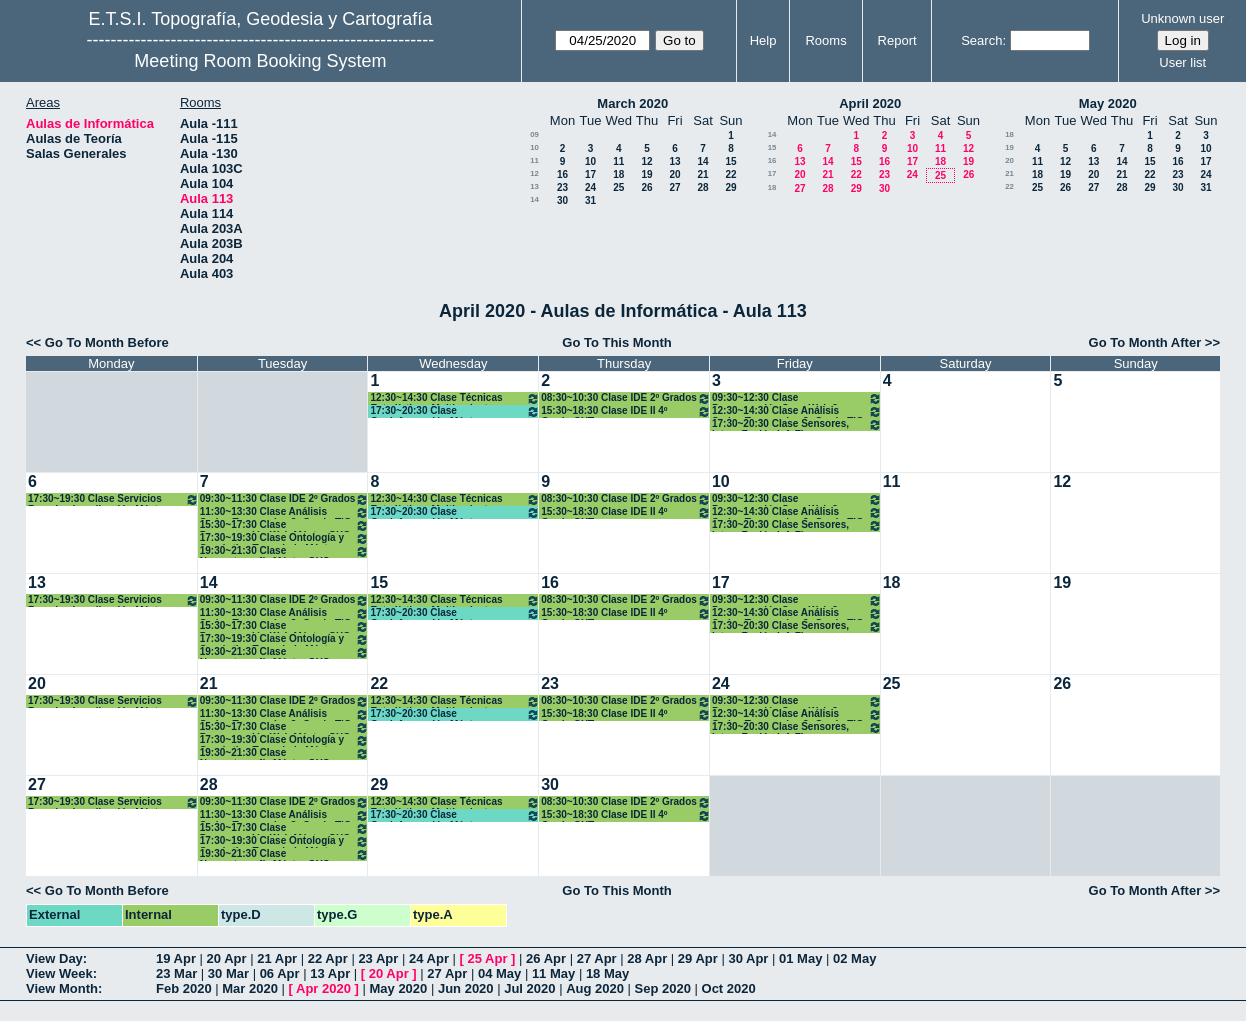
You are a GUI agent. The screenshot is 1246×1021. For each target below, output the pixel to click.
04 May (499, 973)
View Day (54, 958)
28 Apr (647, 958)
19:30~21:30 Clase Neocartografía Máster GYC (285, 551)
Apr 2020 (323, 988)
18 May (607, 973)
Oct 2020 (729, 988)
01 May (800, 958)
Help (763, 40)
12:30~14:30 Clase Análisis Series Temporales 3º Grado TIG (797, 411)
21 (702, 174)
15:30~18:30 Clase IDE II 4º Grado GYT (626, 411)
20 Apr (227, 958)
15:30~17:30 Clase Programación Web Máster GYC (285, 525)
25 (618, 187)
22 (730, 174)
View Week (59, 973)
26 (646, 187)
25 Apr (488, 958)
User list (1182, 62)
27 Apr (597, 958)
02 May (854, 958)
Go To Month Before (107, 342)
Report (897, 40)
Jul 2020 (529, 988)
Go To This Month (617, 342)
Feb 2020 (184, 988)
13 (674, 161)
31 (590, 200)
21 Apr (277, 958)
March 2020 (632, 103)
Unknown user (1182, 18)
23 (562, 187)
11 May (553, 973)
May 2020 (1108, 103)
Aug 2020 (595, 988)
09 (534, 134)
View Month (62, 988)
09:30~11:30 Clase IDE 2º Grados (285, 499)
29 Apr (698, 958)
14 (702, 161)
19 (646, 174)
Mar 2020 (250, 988)
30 (562, 200)
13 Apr (330, 973)
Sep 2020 (663, 988)
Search (981, 40)
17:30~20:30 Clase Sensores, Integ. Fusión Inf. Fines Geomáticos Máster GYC (797, 424)
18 (618, 174)
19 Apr (176, 958)
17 (590, 174)
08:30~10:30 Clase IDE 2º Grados (626, 398)
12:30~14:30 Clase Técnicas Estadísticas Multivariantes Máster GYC (455, 398)
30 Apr (748, 958)
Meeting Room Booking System (260, 61)
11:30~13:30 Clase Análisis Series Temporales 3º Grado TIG (285, 512)
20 (674, 174)
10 (534, 147)
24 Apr (429, 958)
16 (562, 174)
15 (730, 161)
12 (646, 161)
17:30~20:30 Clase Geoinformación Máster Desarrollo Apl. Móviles (455, 411)
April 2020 (870, 103)
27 (674, 187)
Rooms (825, 40)
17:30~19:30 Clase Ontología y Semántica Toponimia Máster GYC (285, 538)
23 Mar (176, 973)
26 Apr (546, 958)
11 (534, 160)
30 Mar (228, 973)
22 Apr (328, 958)
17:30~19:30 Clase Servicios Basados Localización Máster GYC (113, 499)
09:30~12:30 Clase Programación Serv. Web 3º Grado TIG (797, 398)
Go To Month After (1145, 342)
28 (702, 187)
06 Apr (280, 973)
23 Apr (378, 958)
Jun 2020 (466, 988)
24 (590, 187)
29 (730, 187)
